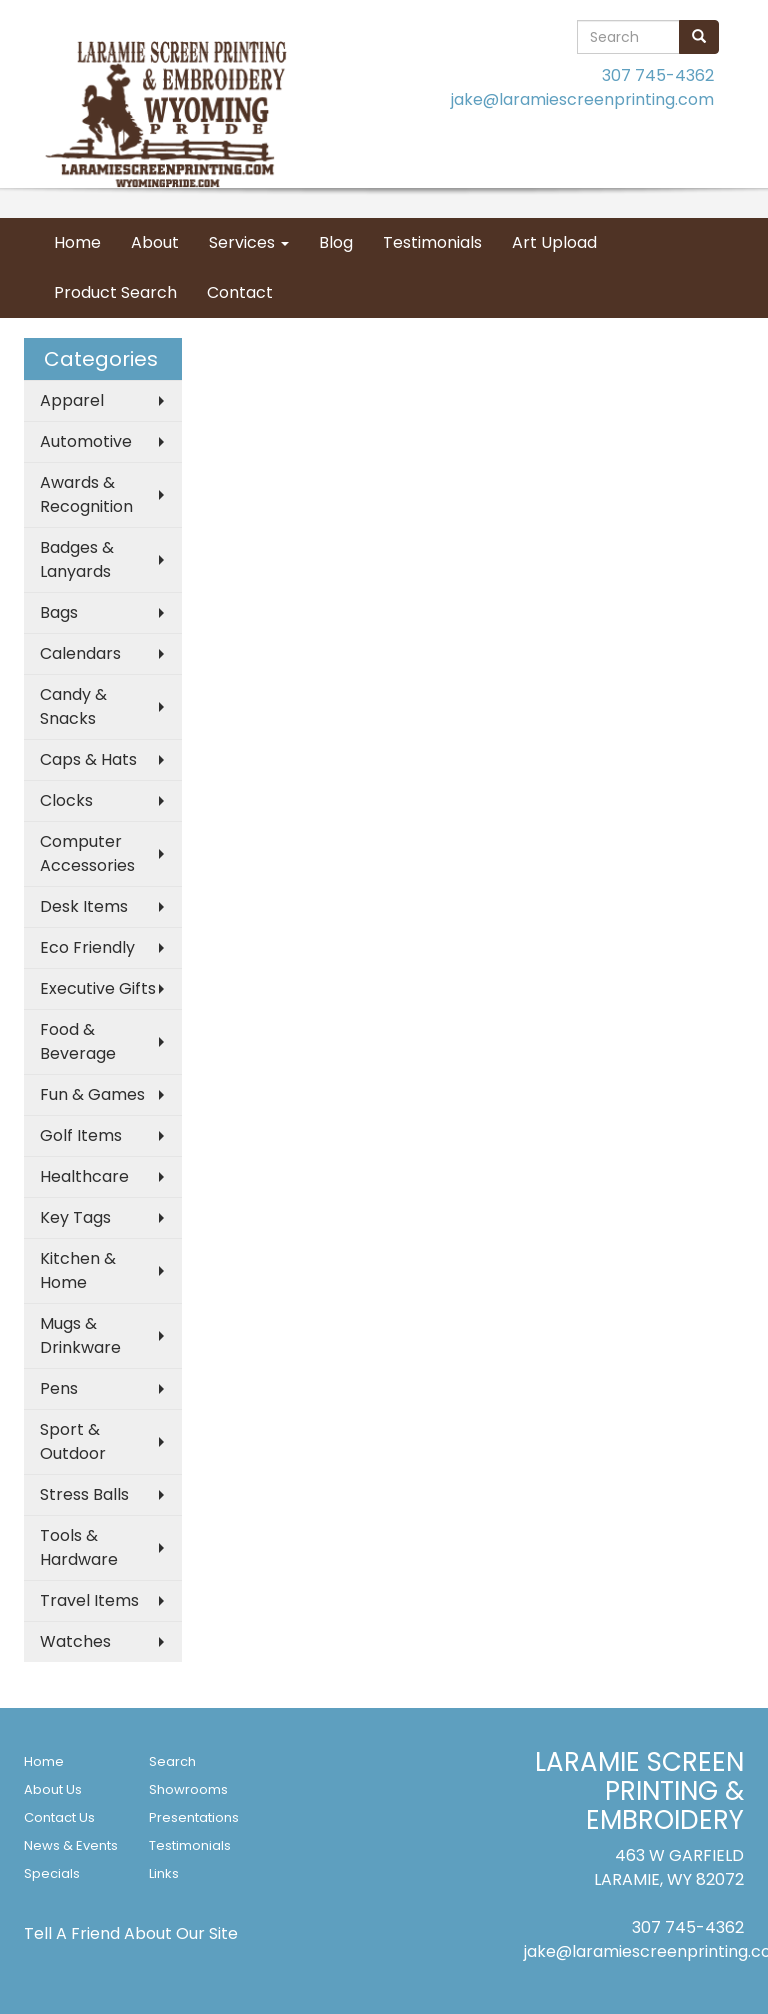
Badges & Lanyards (77, 559)
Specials (52, 1873)
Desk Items (84, 906)
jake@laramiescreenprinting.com (582, 99)
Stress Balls (84, 1494)
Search (172, 1761)
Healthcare (84, 1176)
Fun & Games (92, 1094)
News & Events (71, 1845)
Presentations (194, 1817)
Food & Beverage (78, 1041)
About (155, 242)
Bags (59, 612)
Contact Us (59, 1817)
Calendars (80, 653)
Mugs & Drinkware (80, 1335)
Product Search (115, 292)
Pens (59, 1388)
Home (77, 242)
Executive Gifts (98, 988)
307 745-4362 (658, 75)
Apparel (72, 400)
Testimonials (432, 242)
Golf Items (81, 1135)
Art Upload (554, 242)
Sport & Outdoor (73, 1441)
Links (164, 1873)
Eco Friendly (87, 947)
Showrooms (188, 1789)
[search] (699, 37)
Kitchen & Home (78, 1270)
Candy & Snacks (73, 706)
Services (249, 242)
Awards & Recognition (86, 494)
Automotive (86, 441)
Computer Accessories (87, 853)
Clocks (66, 800)
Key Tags (75, 1217)
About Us (53, 1789)
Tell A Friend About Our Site (131, 1933)
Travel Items (89, 1600)
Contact (240, 292)
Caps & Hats (88, 759)
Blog (336, 242)
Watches (75, 1641)
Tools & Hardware (79, 1547)
